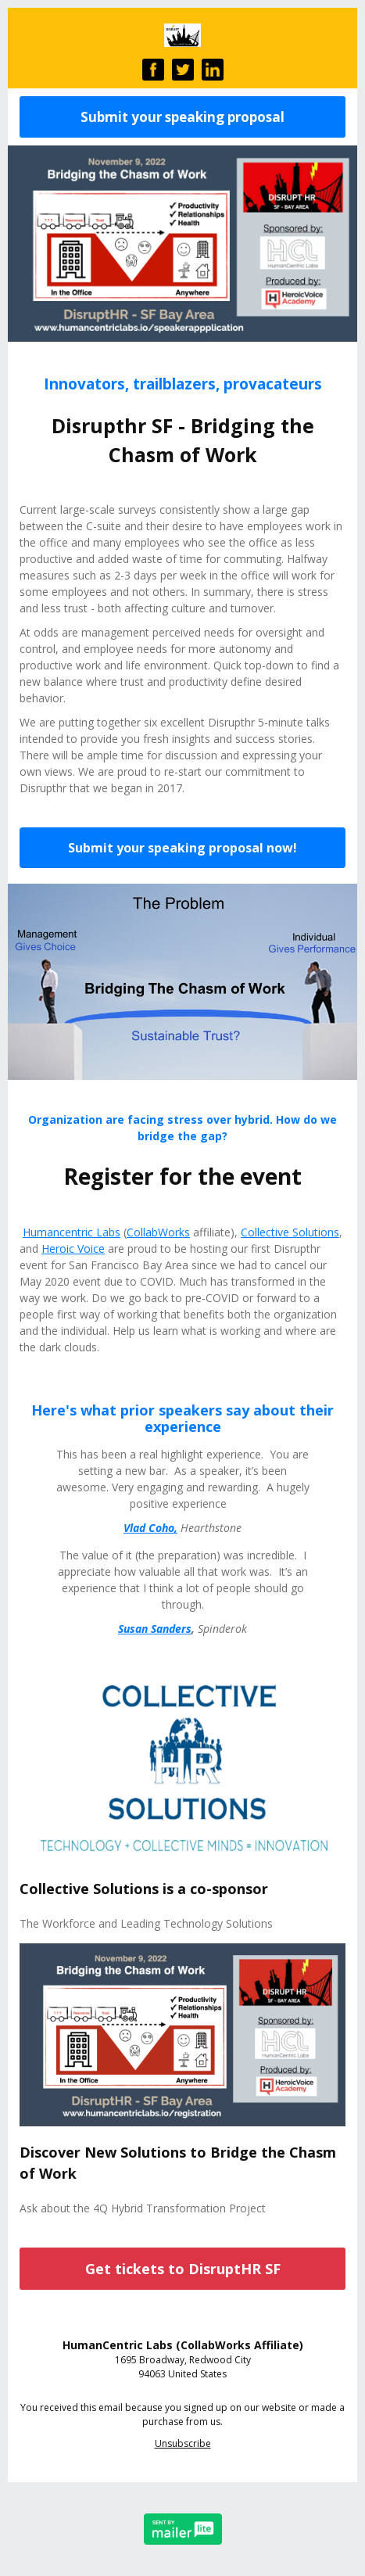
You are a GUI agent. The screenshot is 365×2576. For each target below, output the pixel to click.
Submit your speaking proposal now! (182, 847)
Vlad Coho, (150, 1527)
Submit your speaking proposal (182, 117)
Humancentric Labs (71, 1232)
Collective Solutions (290, 1232)
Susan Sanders (154, 1628)
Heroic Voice (73, 1248)
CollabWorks (158, 1232)
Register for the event (182, 1176)
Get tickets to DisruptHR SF (183, 2268)
